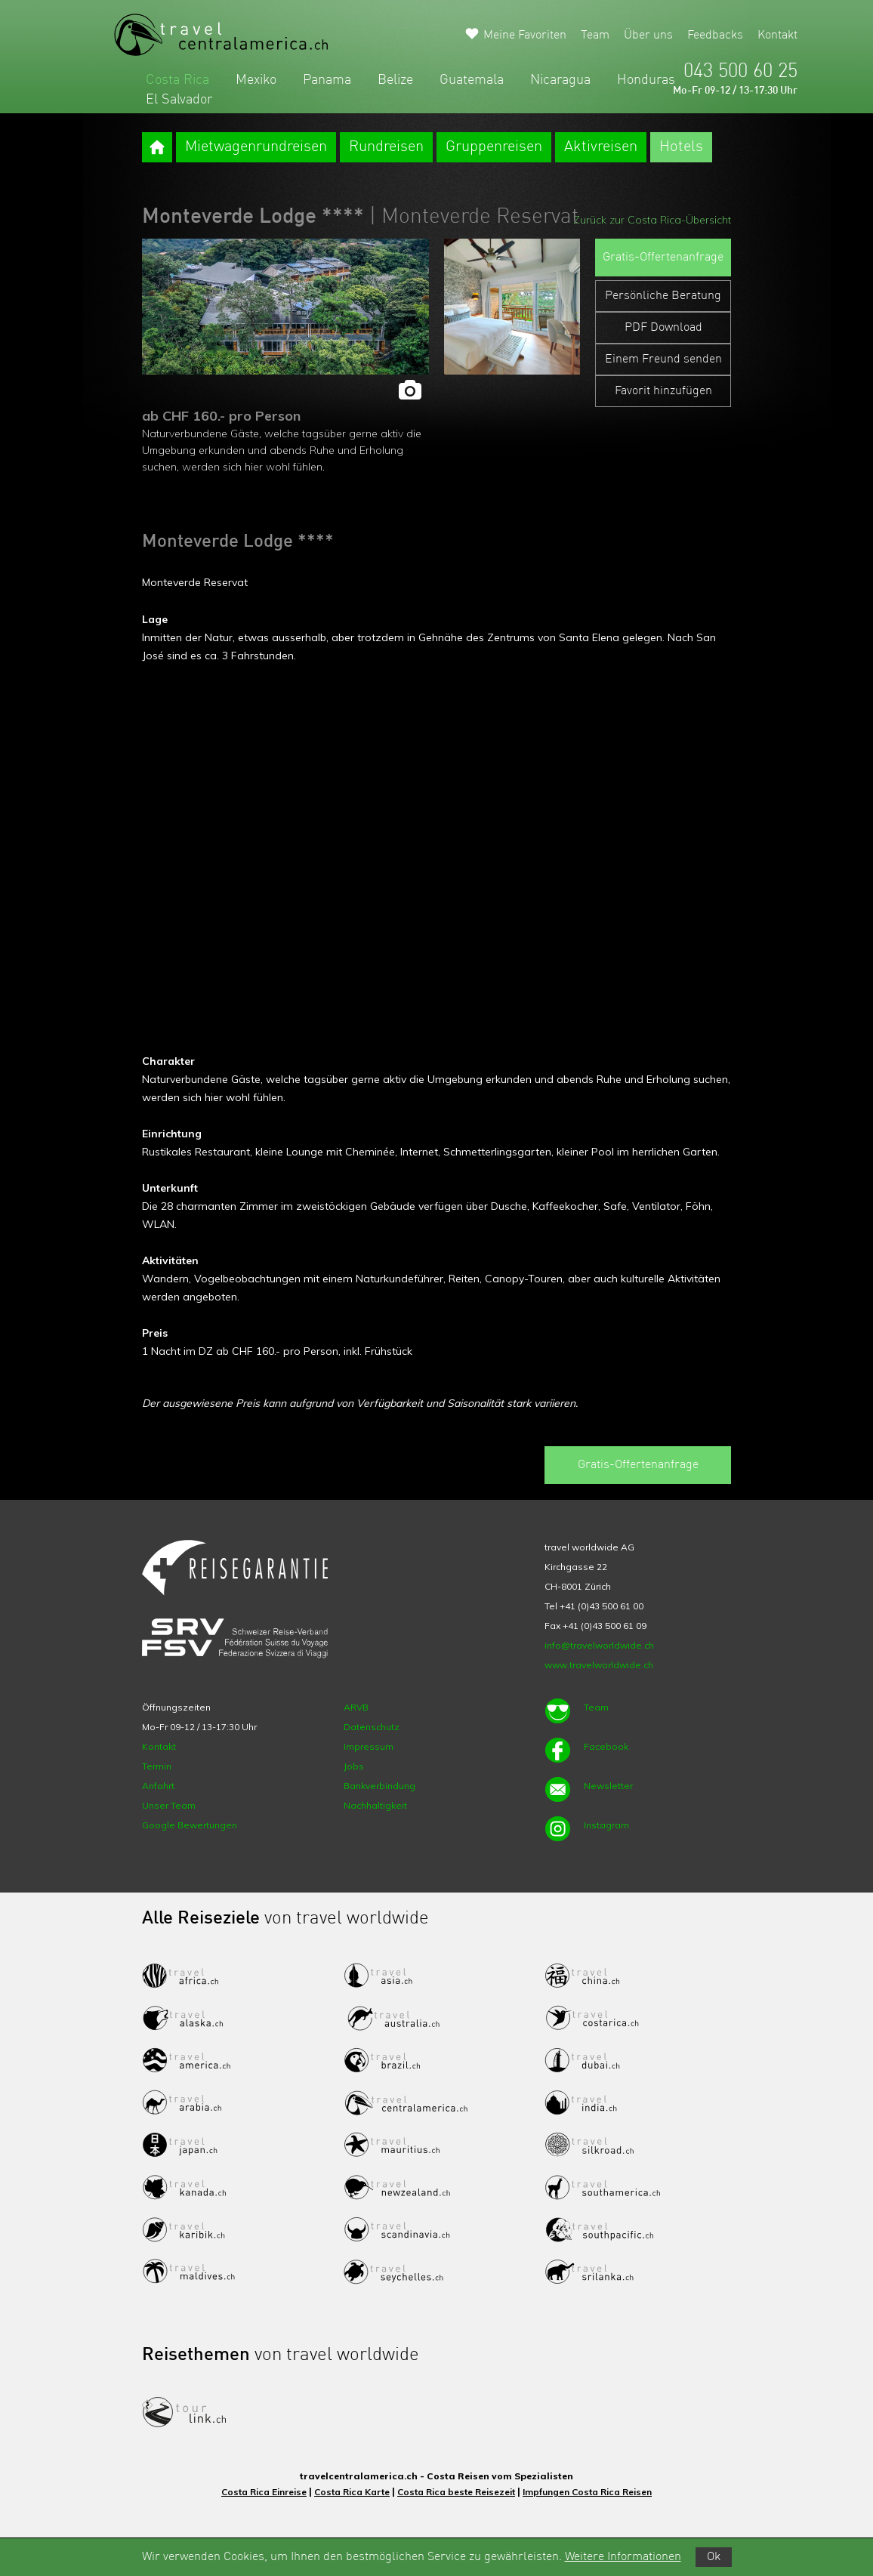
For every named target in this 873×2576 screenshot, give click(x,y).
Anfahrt (158, 1785)
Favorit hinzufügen (663, 391)
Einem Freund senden (663, 359)
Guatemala (472, 80)
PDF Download (663, 328)
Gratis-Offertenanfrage (663, 257)
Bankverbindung (379, 1785)
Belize (395, 80)
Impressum (368, 1746)
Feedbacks (715, 35)
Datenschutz (371, 1726)
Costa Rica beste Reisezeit (456, 2491)
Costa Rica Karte (352, 2491)
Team (595, 35)
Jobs (354, 1766)
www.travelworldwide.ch (598, 1665)
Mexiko (256, 80)
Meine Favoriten (524, 35)
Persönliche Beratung (663, 296)
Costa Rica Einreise (264, 2491)
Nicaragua (560, 80)
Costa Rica (177, 80)
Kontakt (777, 35)
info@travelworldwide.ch (599, 1645)
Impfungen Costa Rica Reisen (587, 2491)
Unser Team (169, 1805)
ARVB (356, 1707)
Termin (156, 1766)
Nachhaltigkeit (375, 1805)
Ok (713, 2557)
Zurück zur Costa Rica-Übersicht (652, 220)
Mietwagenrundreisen (256, 147)
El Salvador (179, 99)
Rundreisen (386, 147)
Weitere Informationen (623, 2557)
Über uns (648, 35)
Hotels (681, 147)
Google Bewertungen (189, 1825)
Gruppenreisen (494, 147)
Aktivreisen (600, 147)
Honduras (646, 80)
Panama (327, 80)
